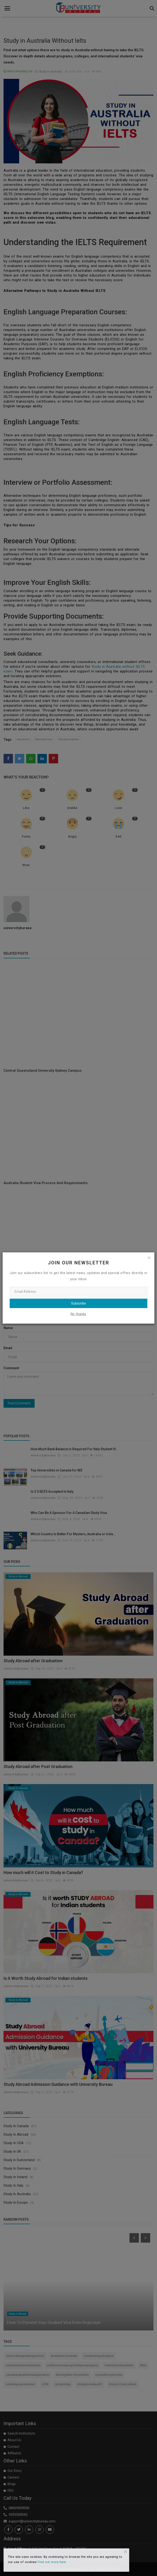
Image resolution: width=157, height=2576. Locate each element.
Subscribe (78, 1303)
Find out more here (52, 2562)
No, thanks (78, 1314)
